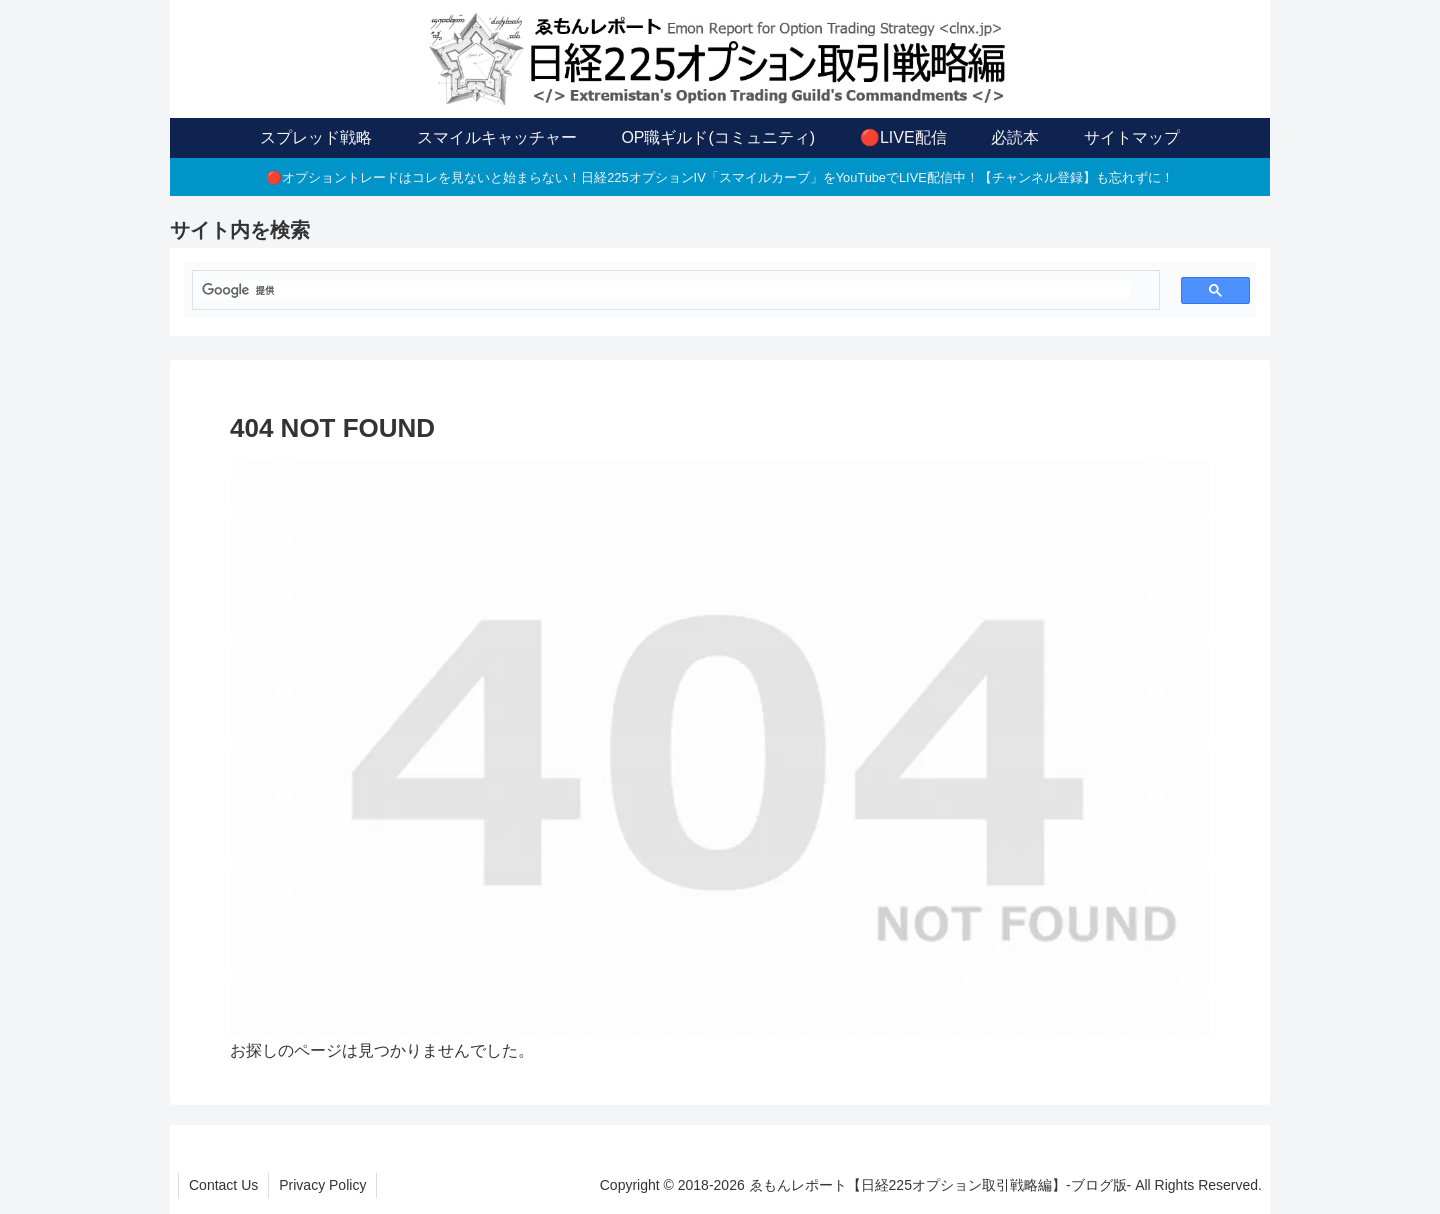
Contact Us (223, 1185)
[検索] (666, 290)
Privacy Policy (322, 1185)
